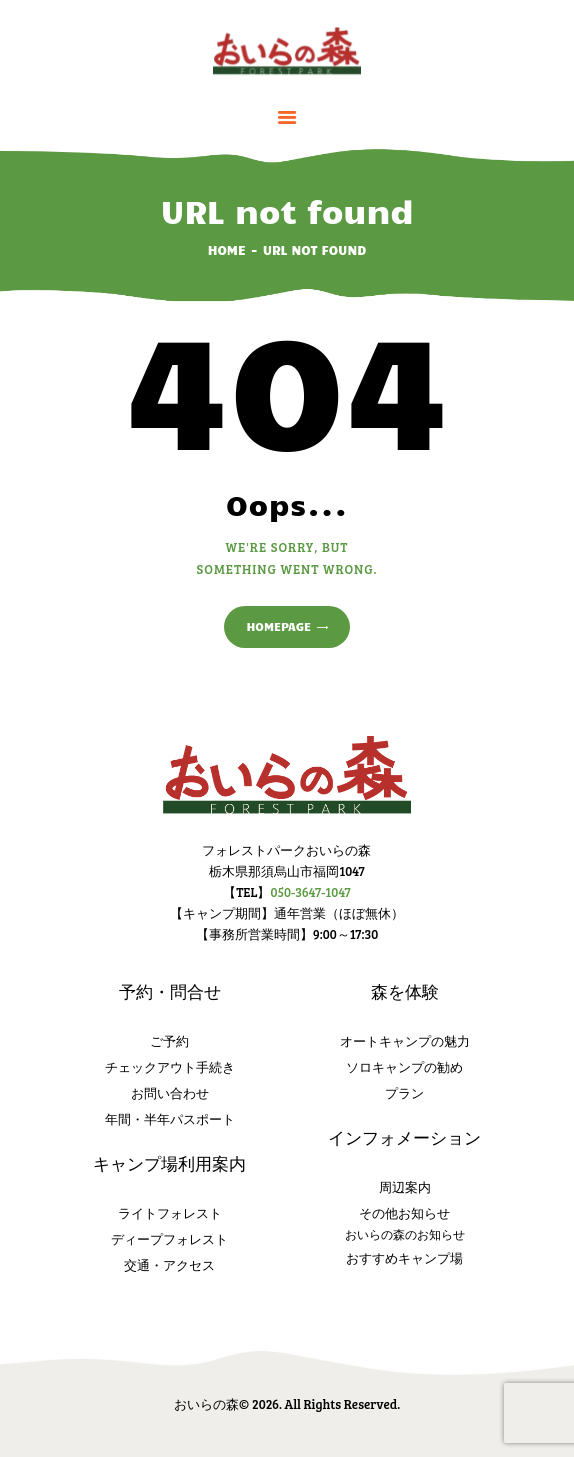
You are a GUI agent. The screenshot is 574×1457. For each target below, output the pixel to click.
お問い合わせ (170, 1093)
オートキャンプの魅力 (405, 1041)
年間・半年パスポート (170, 1119)
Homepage (278, 626)
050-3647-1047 (310, 892)
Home (227, 250)
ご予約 (169, 1041)
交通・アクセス (169, 1265)
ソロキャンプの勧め (404, 1067)
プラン (404, 1093)
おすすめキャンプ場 (404, 1258)
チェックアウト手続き (170, 1067)
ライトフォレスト (170, 1213)
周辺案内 (405, 1187)
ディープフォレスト (169, 1239)
